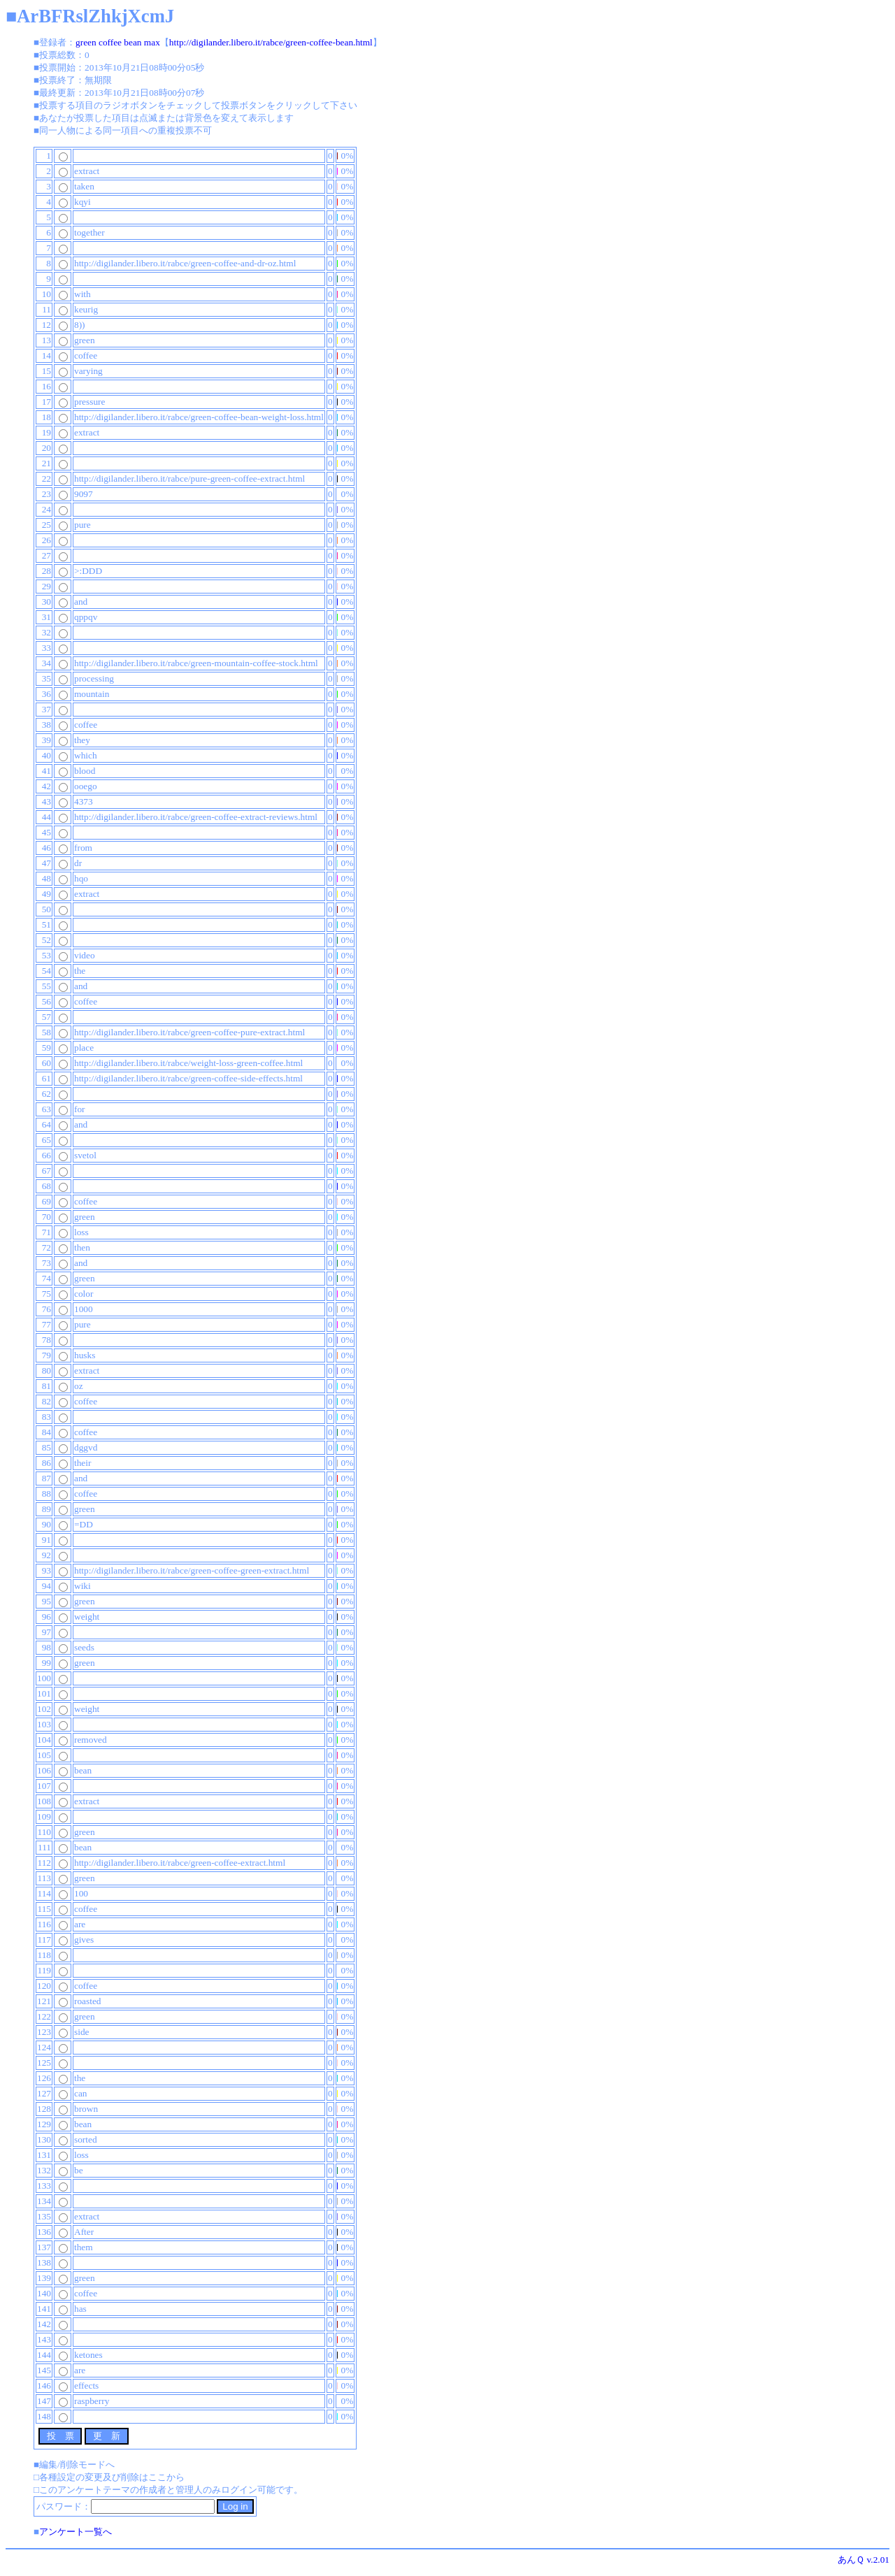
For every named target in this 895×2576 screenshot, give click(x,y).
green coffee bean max (118, 42)
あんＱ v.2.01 (863, 2559)
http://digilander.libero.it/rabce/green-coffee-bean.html (271, 42)
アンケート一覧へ (75, 2531)
